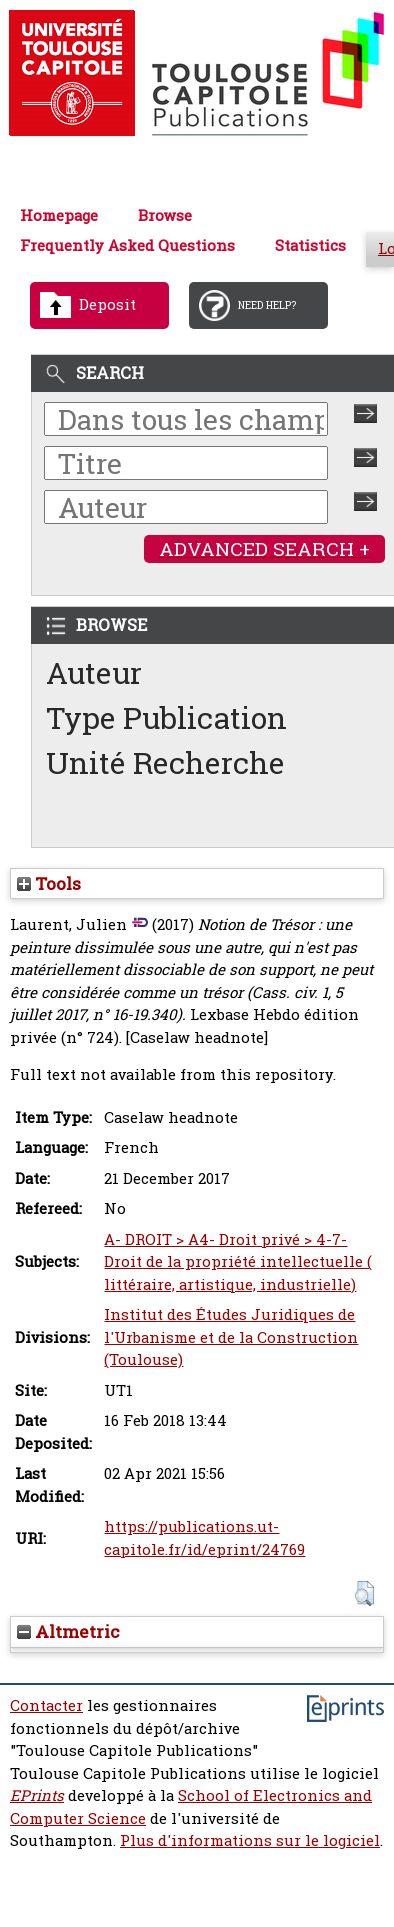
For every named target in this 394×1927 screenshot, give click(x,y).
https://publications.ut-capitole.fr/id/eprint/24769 (204, 1538)
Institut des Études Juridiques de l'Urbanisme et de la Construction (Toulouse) (231, 1337)
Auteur (94, 672)
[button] (364, 1593)
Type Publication (166, 717)
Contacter (46, 1705)
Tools (49, 883)
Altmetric (68, 1631)
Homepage (59, 215)
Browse (165, 215)
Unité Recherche (165, 762)
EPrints (37, 1795)
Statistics (310, 245)
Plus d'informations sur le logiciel (250, 1840)
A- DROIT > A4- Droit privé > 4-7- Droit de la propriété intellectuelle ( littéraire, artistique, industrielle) (238, 1262)
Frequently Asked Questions (127, 245)
